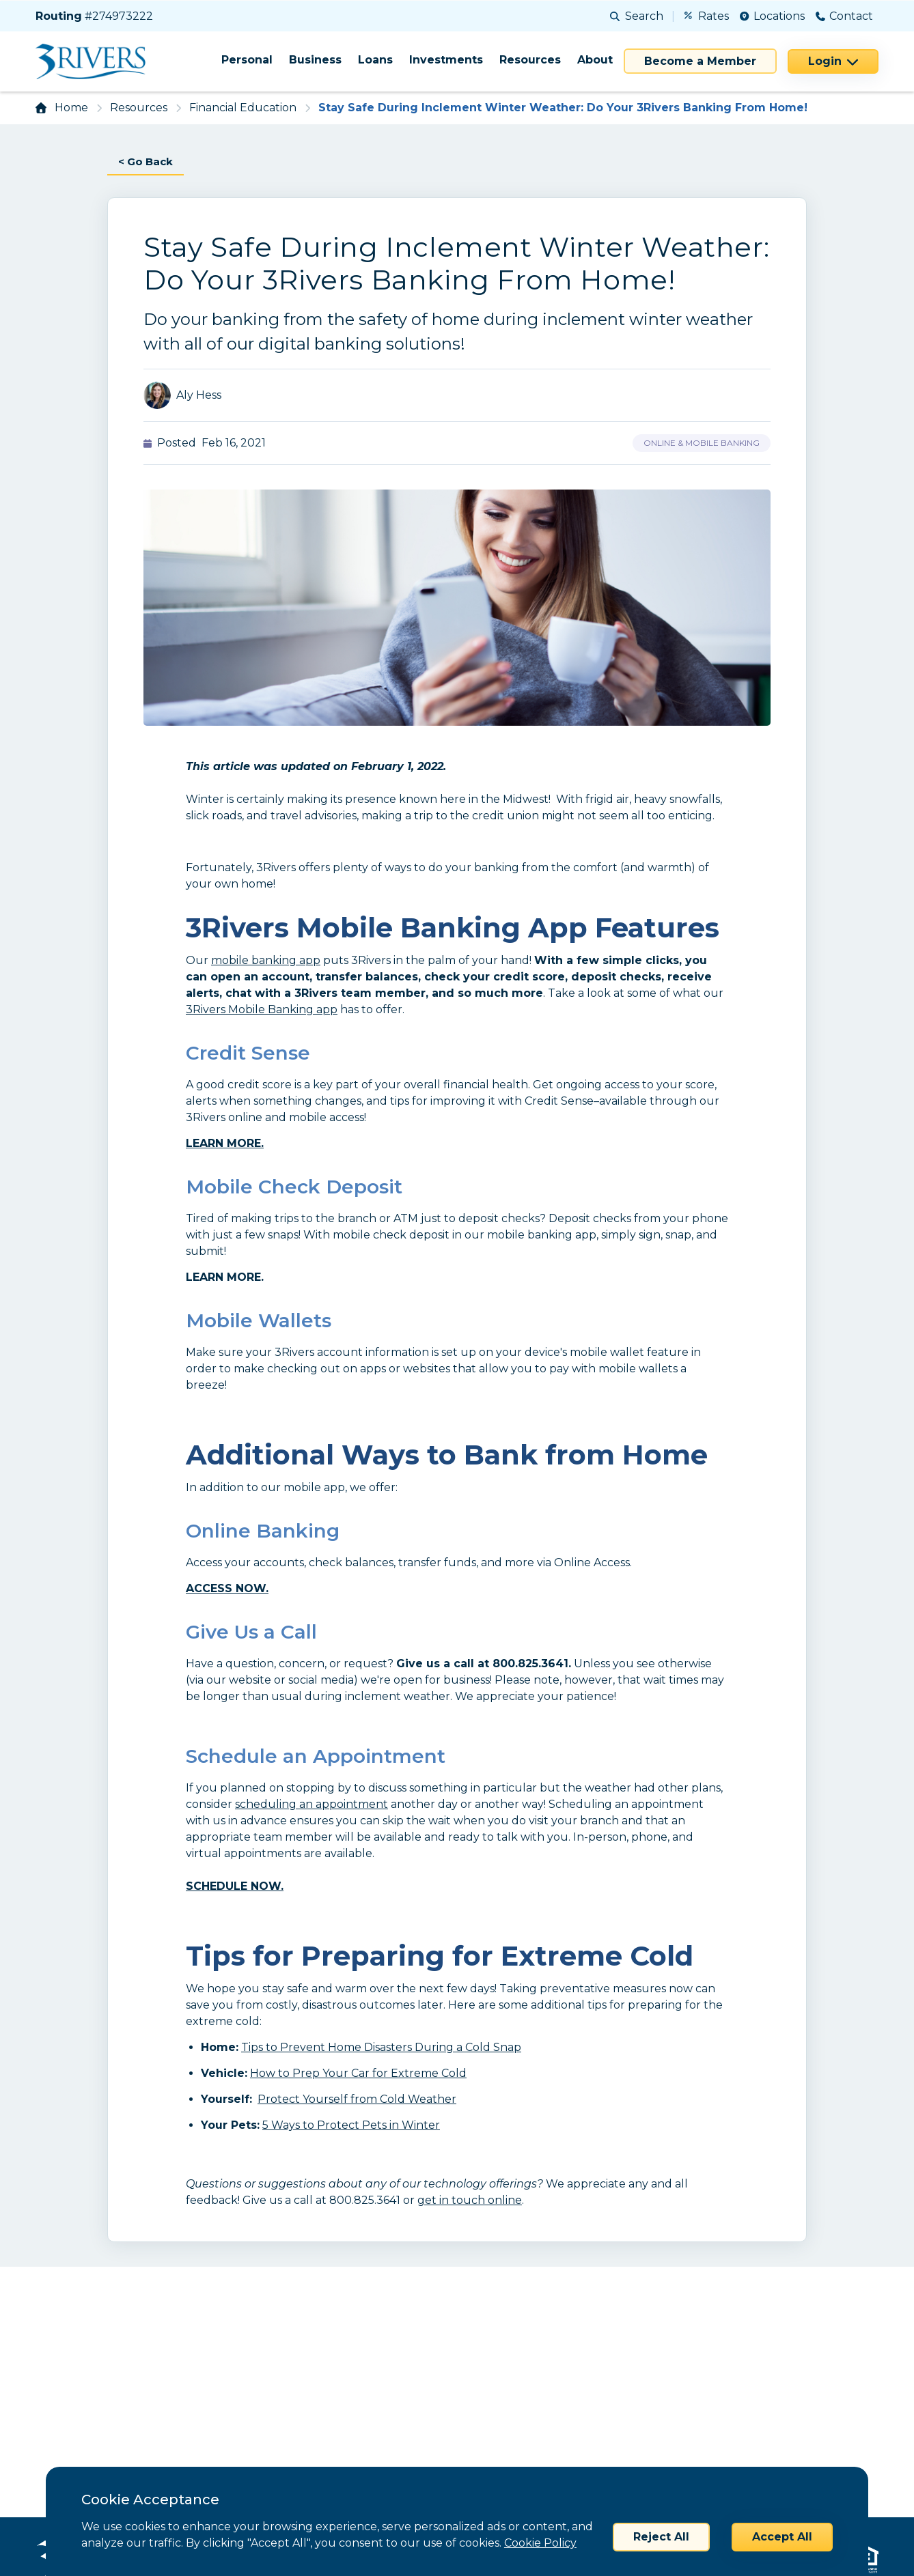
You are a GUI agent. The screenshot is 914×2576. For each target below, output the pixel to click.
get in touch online (469, 2200)
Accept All (782, 2536)
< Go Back (147, 161)
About (595, 59)
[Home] (95, 61)
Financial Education (242, 107)
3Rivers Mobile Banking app (261, 1010)
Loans (375, 59)
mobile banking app (265, 960)
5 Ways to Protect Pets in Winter (351, 2125)
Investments (446, 59)
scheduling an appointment (311, 1804)
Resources (530, 59)
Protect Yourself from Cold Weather (357, 2099)
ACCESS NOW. (227, 1589)
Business (315, 59)
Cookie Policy (540, 2542)
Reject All (661, 2536)
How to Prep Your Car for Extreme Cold (358, 2073)
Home (71, 107)
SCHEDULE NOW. (234, 1886)
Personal (247, 59)
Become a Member (700, 61)
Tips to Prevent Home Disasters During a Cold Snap (381, 2047)
